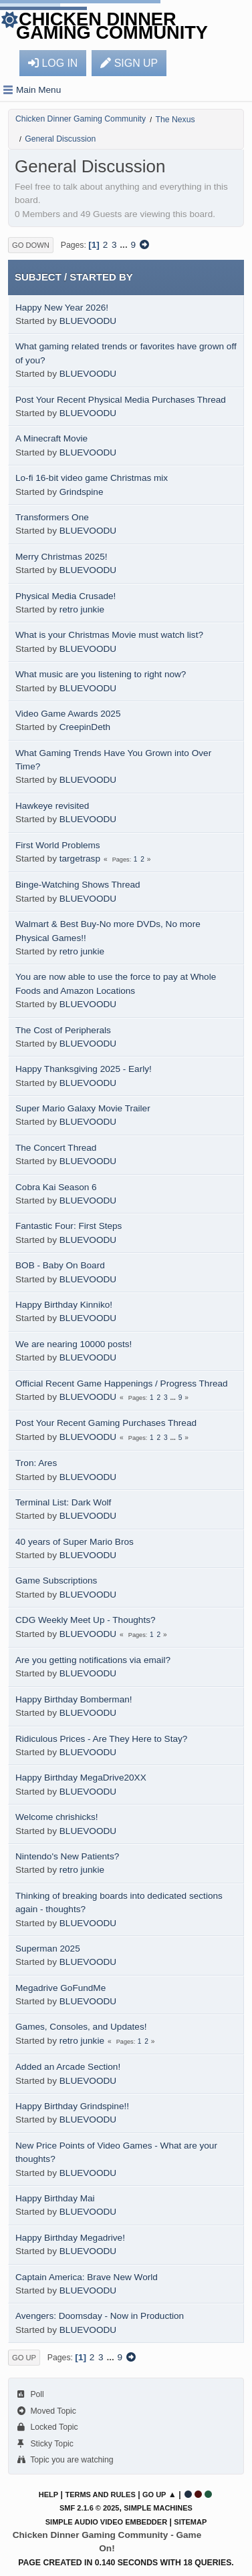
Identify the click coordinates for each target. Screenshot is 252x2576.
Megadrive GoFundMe (60, 1988)
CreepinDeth (84, 727)
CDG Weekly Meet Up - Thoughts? (85, 1620)
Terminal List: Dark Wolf (63, 1502)
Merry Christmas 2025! (61, 557)
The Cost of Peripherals (63, 1030)
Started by (101, 277)
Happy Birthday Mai (55, 2198)
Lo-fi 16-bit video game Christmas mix (91, 478)
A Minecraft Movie (51, 438)
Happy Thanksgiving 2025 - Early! (83, 1069)
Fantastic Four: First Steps (68, 1226)
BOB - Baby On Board (60, 1265)
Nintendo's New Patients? (67, 1856)
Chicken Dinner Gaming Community (112, 26)
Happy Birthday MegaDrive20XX (80, 1778)
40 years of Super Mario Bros (74, 1542)
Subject (38, 277)
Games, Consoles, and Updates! (80, 2027)
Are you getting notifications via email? (92, 1660)
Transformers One (52, 517)
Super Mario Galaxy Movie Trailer (82, 1108)
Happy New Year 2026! (61, 308)
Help (48, 2495)
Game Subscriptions (56, 1581)
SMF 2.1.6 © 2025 (89, 2508)
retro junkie (81, 609)
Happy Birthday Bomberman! (73, 1699)
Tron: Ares (36, 1463)
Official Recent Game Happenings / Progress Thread (121, 1383)
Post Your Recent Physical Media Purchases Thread (120, 400)
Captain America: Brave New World (86, 2277)
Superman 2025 (47, 1949)
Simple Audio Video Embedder (106, 2522)
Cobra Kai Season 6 (56, 1187)
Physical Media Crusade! (65, 596)
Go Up (24, 2358)
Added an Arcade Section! (67, 2067)
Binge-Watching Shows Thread (77, 885)
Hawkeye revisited (52, 806)
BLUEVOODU (87, 321)
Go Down (30, 245)
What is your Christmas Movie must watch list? (109, 635)
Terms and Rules (100, 2495)
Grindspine (81, 492)
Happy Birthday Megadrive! (70, 2238)
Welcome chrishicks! (56, 1817)
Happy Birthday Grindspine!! (72, 2106)
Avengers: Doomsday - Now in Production (99, 2316)
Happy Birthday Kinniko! (63, 1305)
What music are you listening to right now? (100, 674)
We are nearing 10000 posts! (73, 1344)
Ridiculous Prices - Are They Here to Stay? (101, 1739)
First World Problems (57, 845)
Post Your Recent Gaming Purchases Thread (106, 1423)
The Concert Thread (55, 1148)
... (125, 245)
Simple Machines (158, 2508)
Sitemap (190, 2522)
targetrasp (79, 859)
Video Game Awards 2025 (67, 714)
